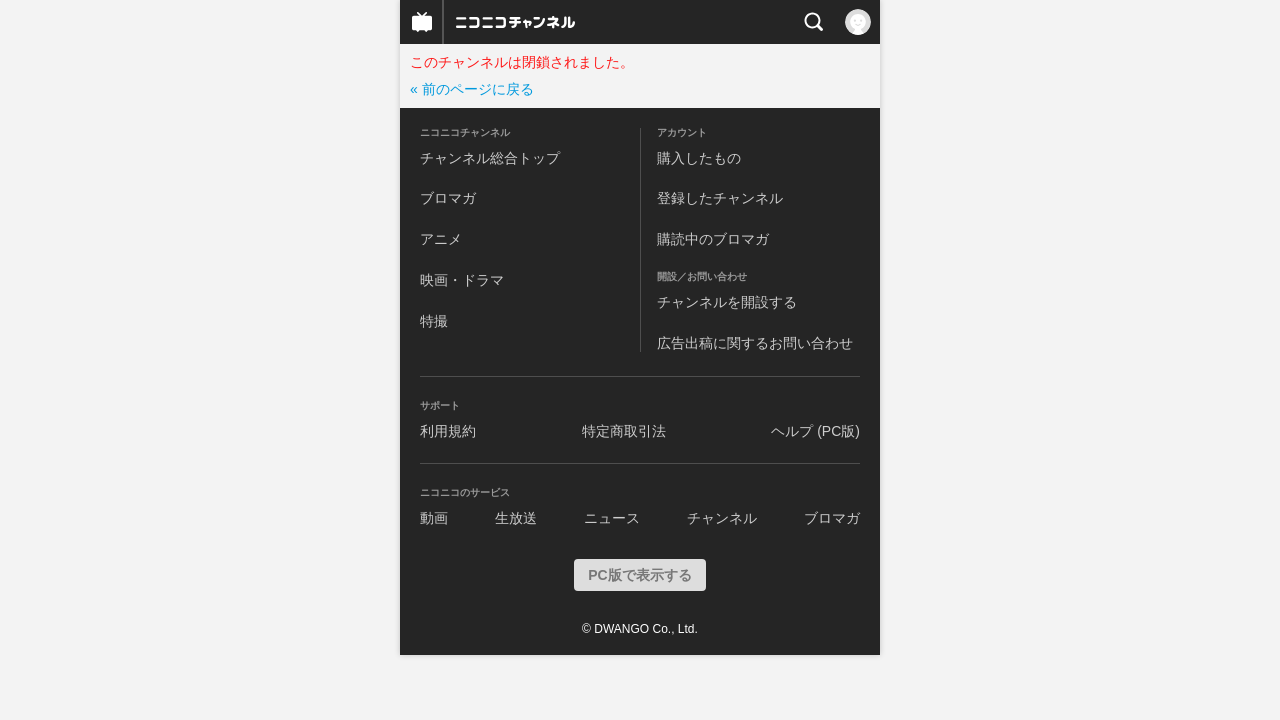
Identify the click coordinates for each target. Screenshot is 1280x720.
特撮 (434, 321)
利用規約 (448, 431)
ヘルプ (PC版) (815, 431)
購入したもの (699, 158)
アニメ (441, 239)
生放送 (516, 518)
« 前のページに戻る (472, 89)
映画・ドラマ (462, 280)
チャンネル (722, 518)
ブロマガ (448, 198)
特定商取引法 (624, 431)
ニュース (612, 518)
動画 (434, 518)
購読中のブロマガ (713, 239)
